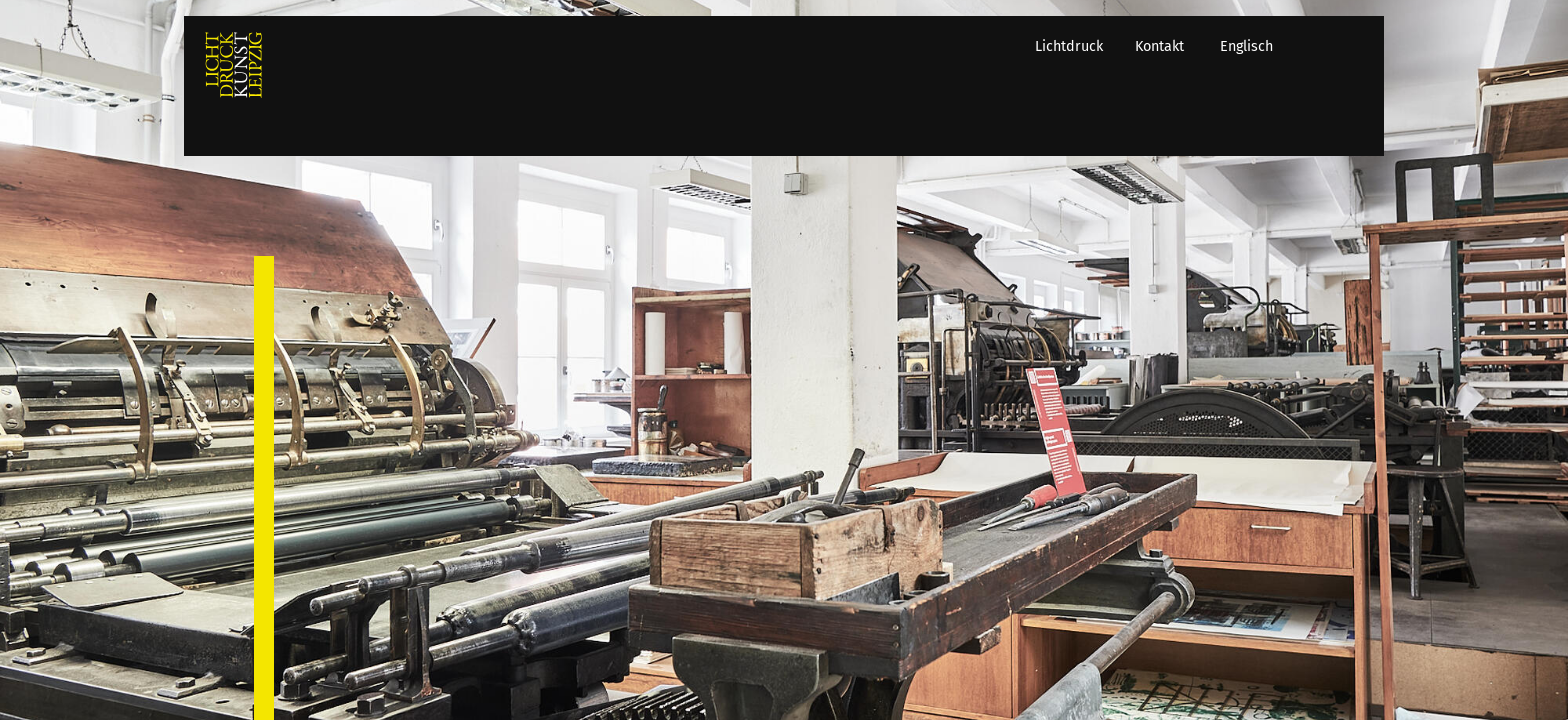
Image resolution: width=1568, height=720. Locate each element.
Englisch (1261, 126)
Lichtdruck (1084, 126)
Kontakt (1174, 126)
